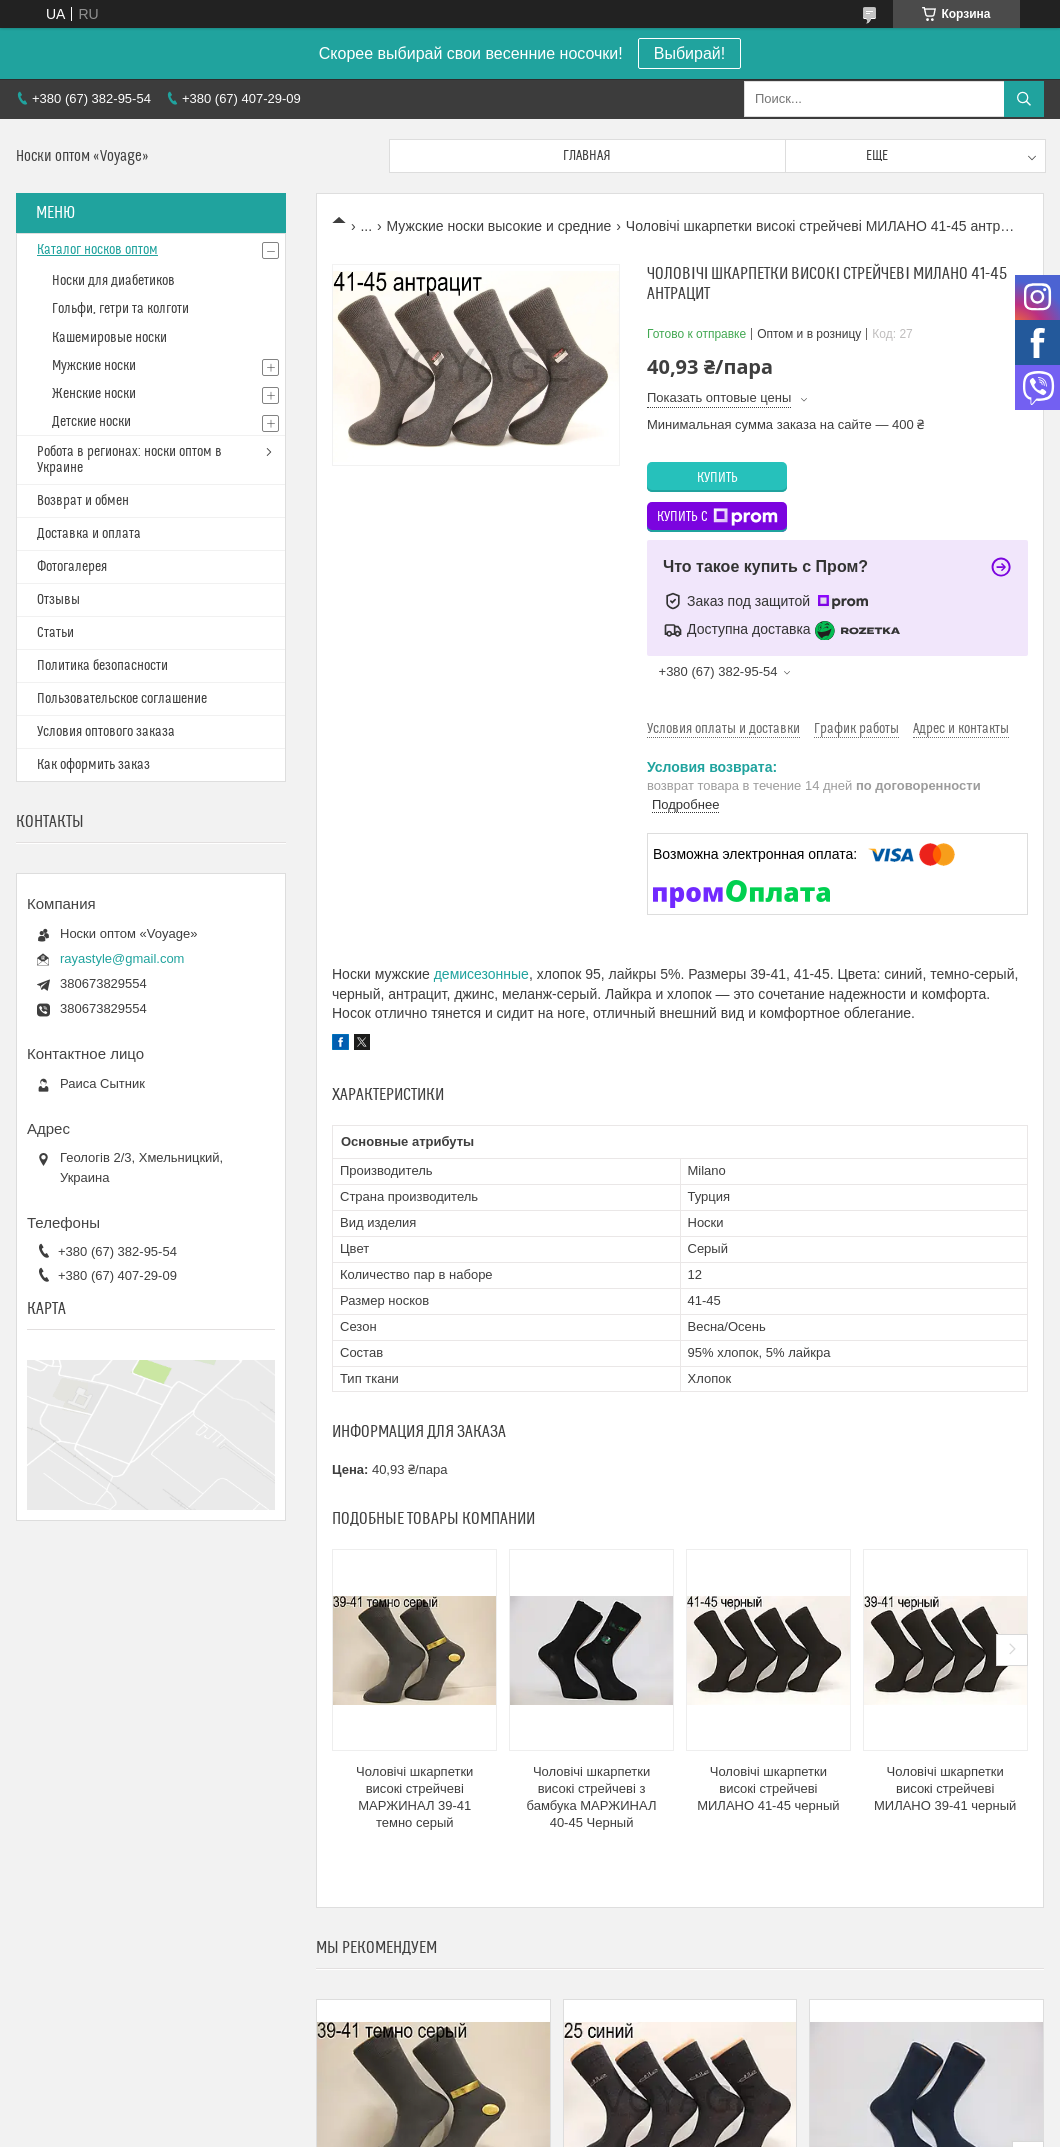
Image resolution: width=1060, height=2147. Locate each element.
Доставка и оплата (89, 534)
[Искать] (1024, 99)
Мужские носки (94, 366)
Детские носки (91, 422)
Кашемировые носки (109, 338)
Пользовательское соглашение (122, 699)
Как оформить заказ (93, 765)
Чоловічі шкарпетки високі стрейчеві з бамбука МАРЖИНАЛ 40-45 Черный (592, 1797)
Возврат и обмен (83, 501)
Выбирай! (689, 53)
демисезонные (481, 974)
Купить (717, 478)
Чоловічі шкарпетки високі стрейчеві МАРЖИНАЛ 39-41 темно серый (414, 1797)
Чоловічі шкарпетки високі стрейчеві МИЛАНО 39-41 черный (945, 1788)
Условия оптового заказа (106, 732)
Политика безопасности (102, 666)
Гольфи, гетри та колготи (120, 309)
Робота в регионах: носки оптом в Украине (129, 460)
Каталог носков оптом (97, 250)
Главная (587, 156)
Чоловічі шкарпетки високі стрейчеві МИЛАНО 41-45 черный (768, 1788)
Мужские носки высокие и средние (499, 226)
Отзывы (58, 600)
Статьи (55, 633)
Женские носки (94, 394)
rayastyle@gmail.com (122, 958)
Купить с (717, 517)
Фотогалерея (72, 567)
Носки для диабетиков (113, 281)
